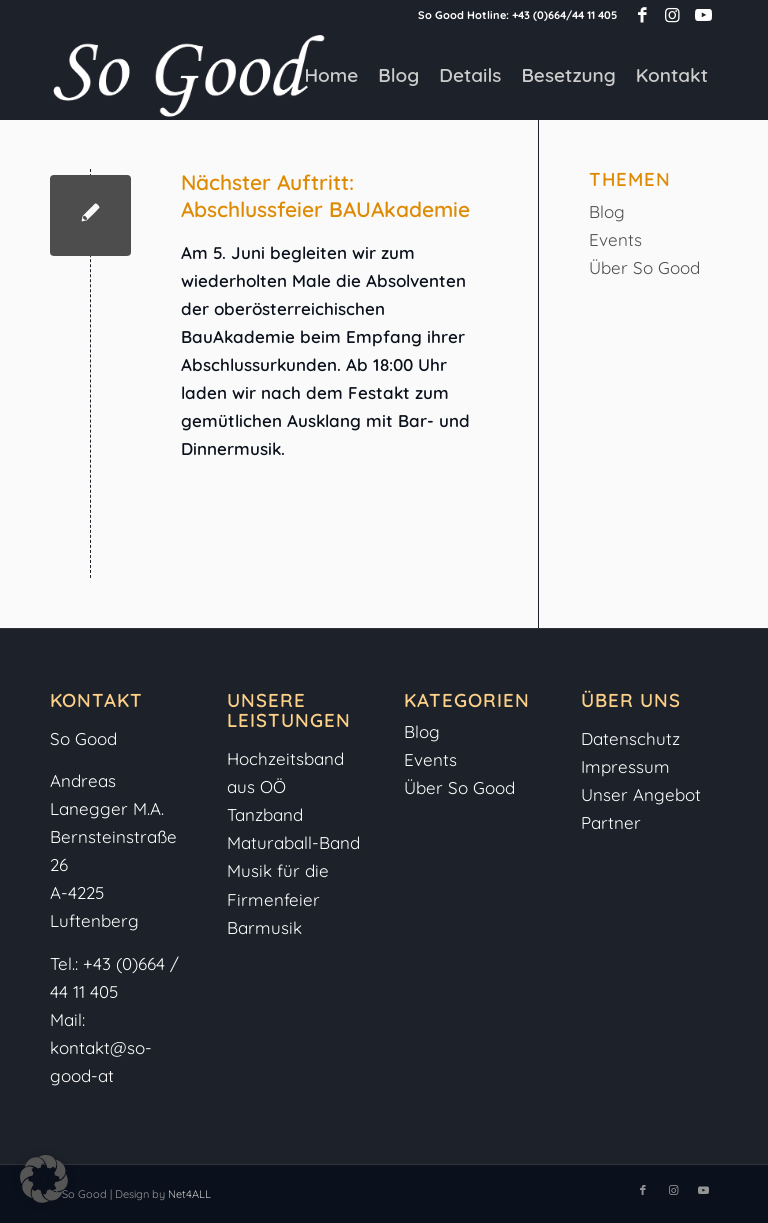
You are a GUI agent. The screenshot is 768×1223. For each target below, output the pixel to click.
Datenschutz (630, 738)
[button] (44, 1179)
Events (615, 239)
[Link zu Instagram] (672, 15)
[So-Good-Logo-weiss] (188, 75)
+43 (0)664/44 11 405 (564, 15)
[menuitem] (331, 75)
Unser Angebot (641, 794)
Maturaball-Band (293, 842)
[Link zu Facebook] (642, 15)
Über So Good (644, 267)
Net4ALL (188, 1194)
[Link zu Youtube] (703, 15)
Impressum (628, 766)
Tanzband (265, 814)
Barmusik (264, 927)
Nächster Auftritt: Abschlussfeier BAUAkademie (325, 195)
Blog (607, 211)
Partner (611, 822)
